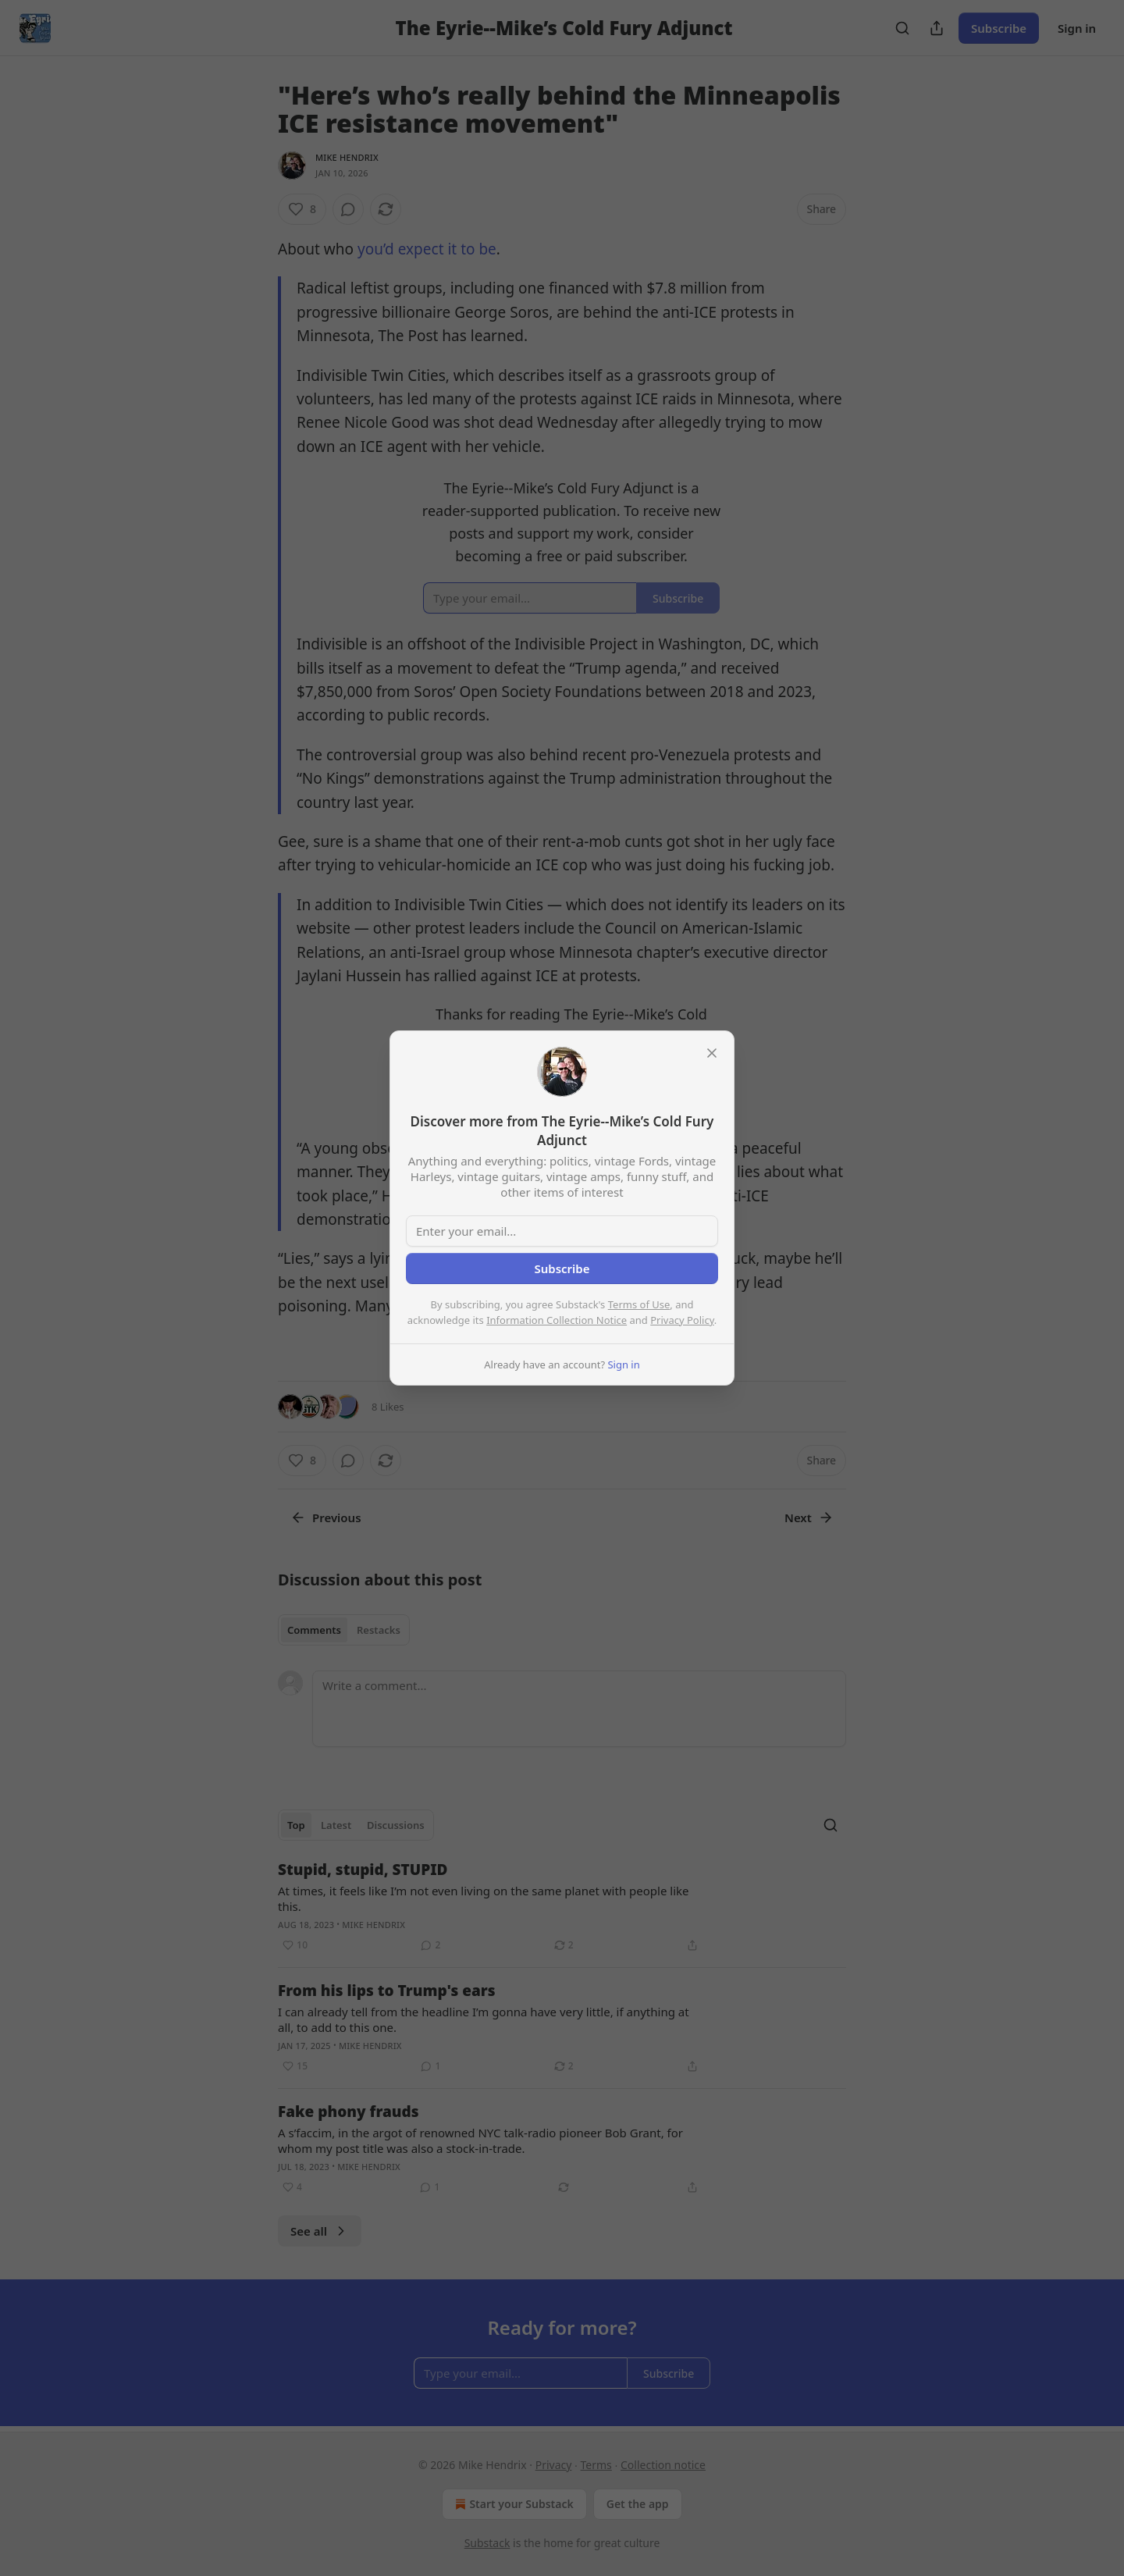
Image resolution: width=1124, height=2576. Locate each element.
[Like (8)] (302, 209)
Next (809, 1517)
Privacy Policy (682, 1320)
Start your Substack (512, 2504)
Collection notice (663, 2464)
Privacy (553, 2464)
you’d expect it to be (426, 249)
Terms (596, 2464)
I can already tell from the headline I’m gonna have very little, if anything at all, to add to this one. (483, 2019)
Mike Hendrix (347, 157)
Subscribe (998, 28)
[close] (711, 1053)
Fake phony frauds (348, 2111)
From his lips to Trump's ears (387, 1990)
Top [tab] (296, 1825)
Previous (325, 1517)
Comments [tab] (314, 1630)
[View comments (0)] (348, 209)
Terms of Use (639, 1304)
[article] (562, 1907)
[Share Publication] (936, 28)
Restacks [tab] (378, 1630)
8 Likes (388, 1407)
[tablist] (344, 1630)
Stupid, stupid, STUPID (362, 1869)
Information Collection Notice (556, 1320)
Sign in (1077, 28)
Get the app (637, 2503)
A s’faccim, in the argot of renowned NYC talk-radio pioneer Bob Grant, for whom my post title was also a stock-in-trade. (480, 2140)
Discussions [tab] (396, 1825)
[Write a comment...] (579, 1708)
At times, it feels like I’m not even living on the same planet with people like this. (483, 1898)
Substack (487, 2542)
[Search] (902, 28)
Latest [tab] (336, 1825)
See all (319, 2231)
